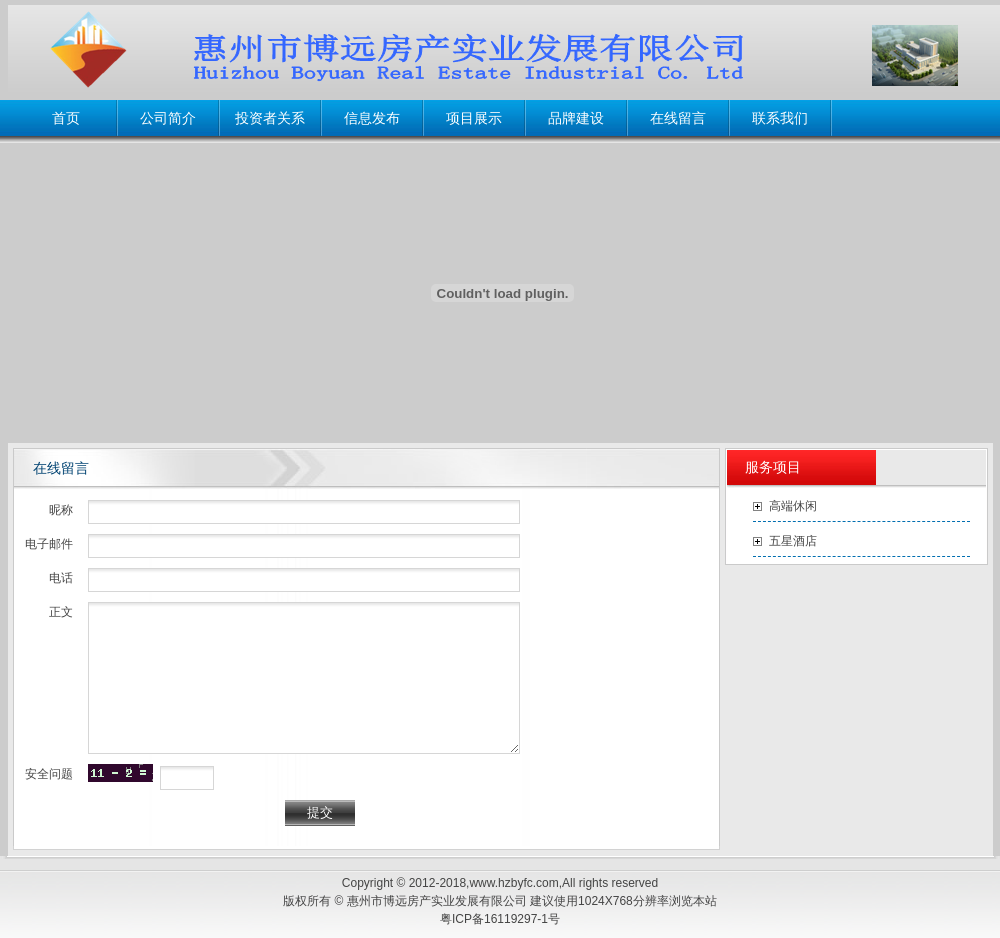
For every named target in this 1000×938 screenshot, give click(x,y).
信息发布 (372, 118)
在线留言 (678, 118)
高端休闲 (793, 506)
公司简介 (168, 118)
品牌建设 (576, 118)
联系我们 (780, 118)
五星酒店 (793, 541)
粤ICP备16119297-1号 (500, 919)
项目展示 (474, 118)
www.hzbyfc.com (513, 883)
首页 (66, 118)
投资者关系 (270, 118)
